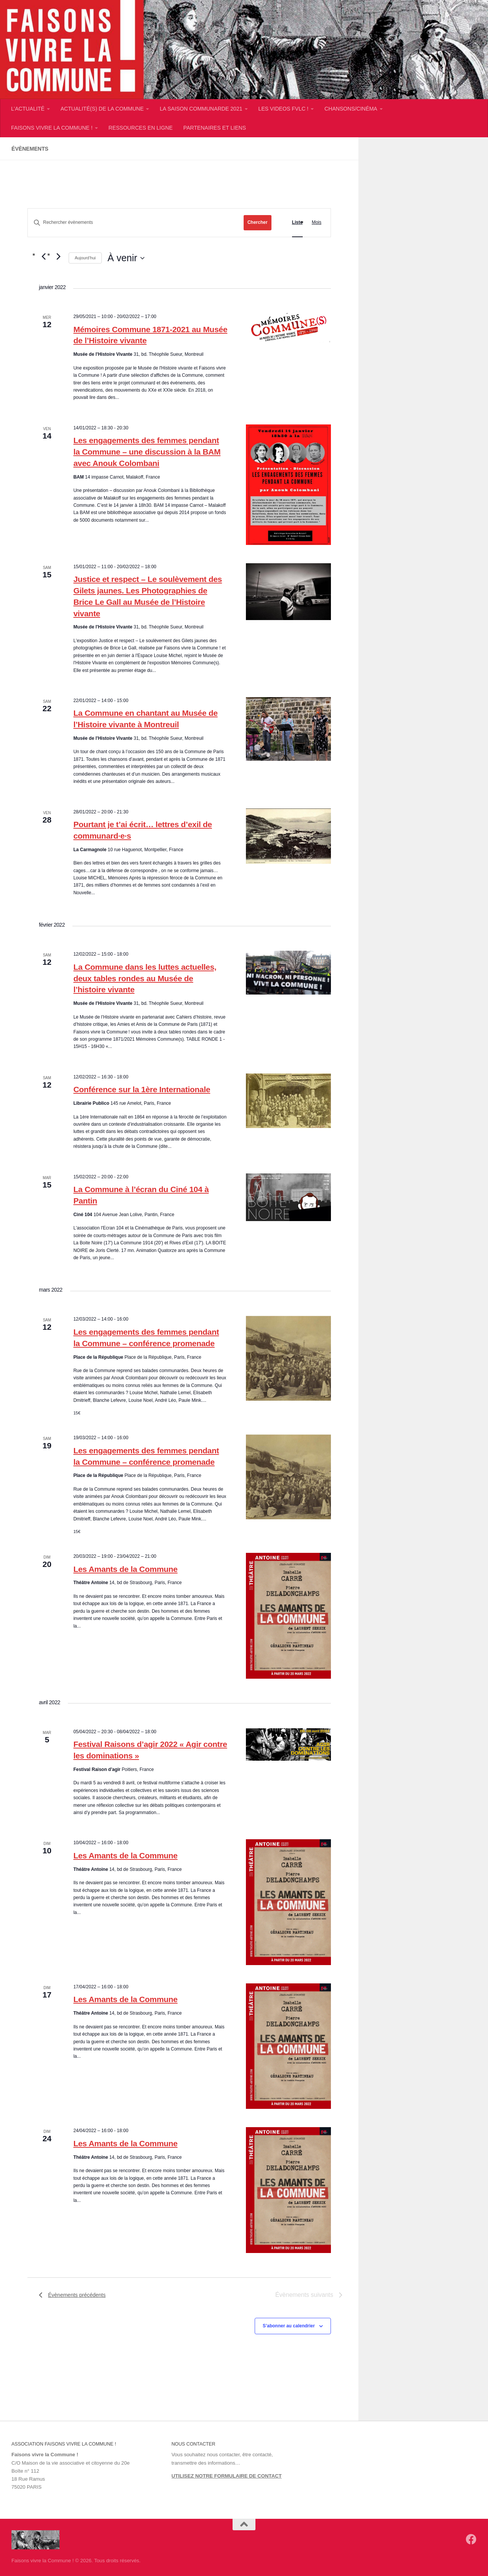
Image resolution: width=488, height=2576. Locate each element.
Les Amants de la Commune (125, 1569)
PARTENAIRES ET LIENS (214, 128)
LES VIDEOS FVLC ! (283, 109)
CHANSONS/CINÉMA (350, 109)
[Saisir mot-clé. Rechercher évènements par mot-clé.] (136, 222)
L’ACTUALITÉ (28, 109)
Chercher (257, 222)
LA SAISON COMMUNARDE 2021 (201, 109)
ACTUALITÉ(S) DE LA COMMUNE (102, 109)
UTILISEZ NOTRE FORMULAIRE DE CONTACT (227, 2476)
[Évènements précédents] (43, 256)
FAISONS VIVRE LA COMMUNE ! (52, 128)
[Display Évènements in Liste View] (297, 223)
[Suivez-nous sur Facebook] (471, 2539)
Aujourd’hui (85, 258)
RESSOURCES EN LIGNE (141, 128)
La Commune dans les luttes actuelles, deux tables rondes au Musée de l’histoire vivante (144, 978)
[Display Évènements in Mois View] (316, 223)
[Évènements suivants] (58, 256)
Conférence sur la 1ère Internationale (141, 1089)
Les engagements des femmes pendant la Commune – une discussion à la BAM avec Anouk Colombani (146, 452)
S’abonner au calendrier (289, 2326)
